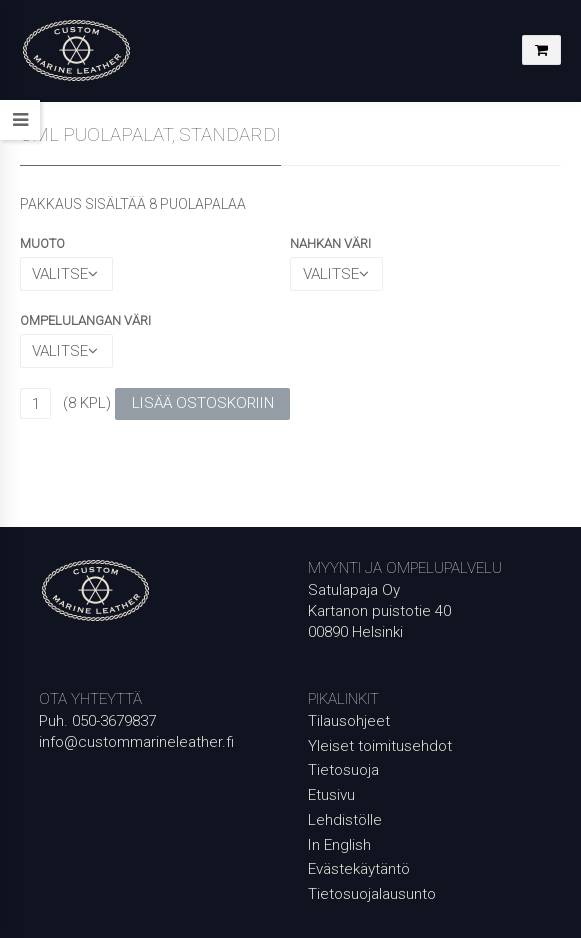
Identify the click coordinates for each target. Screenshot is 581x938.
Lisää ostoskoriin (203, 403)
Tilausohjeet (349, 721)
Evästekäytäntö (359, 869)
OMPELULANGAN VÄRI (85, 320)
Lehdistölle (345, 820)
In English (339, 845)
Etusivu (331, 795)
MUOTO (42, 243)
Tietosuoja (343, 770)
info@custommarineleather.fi (136, 742)
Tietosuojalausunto (372, 894)
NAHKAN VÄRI (330, 243)
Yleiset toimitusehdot (380, 746)
